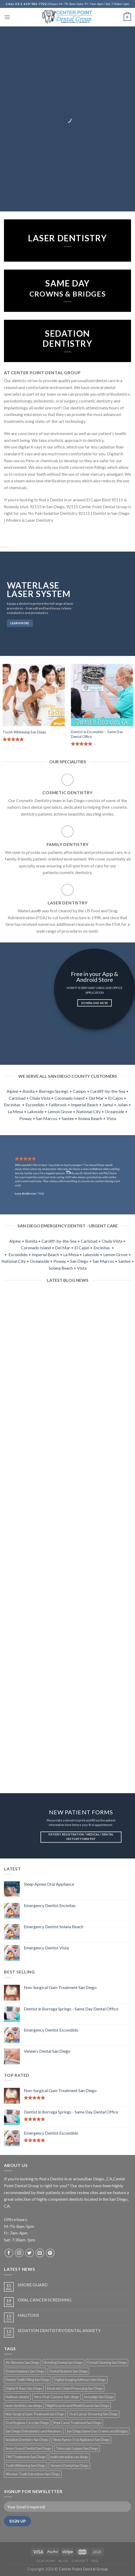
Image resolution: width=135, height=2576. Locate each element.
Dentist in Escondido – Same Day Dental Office (97, 734)
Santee (68, 1118)
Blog (63, 2561)
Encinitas (12, 1104)
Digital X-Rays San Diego (24, 2388)
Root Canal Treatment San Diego (77, 2423)
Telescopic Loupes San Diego (77, 2448)
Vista (111, 1118)
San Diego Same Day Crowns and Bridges (97, 2431)
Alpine (12, 1091)
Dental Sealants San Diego (68, 2371)
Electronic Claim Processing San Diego (75, 2388)
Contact (80, 2561)
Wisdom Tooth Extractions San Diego (33, 2474)
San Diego (79, 1261)
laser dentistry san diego (24, 2405)
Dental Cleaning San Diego (107, 2362)
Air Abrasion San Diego (22, 2362)
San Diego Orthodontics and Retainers (34, 2431)
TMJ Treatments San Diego (26, 2457)
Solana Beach (90, 1118)
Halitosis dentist (17, 2397)
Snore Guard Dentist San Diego (28, 2448)
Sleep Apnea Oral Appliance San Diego (81, 2440)
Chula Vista (40, 1097)
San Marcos (46, 1118)
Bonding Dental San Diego (63, 2362)
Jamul (107, 1104)
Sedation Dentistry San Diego (27, 2440)
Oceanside (114, 1111)
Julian (122, 1104)
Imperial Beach (84, 1104)
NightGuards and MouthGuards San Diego (78, 2405)
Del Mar (96, 1097)
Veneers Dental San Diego (69, 2465)
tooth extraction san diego (69, 2457)
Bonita (28, 1091)
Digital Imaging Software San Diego (80, 2380)
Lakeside (35, 1111)
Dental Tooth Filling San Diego (28, 2380)
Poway (25, 1118)
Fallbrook (58, 1104)
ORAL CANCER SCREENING (44, 2299)
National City (88, 1111)
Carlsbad (17, 1097)
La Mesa (15, 1111)
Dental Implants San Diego (25, 2371)
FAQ (95, 2561)
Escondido (34, 1104)
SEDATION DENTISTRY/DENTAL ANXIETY (59, 2330)
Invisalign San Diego (99, 2397)
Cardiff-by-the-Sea (107, 1091)
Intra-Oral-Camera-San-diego (56, 2397)
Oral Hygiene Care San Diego (27, 2423)
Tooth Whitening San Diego (24, 732)
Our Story (46, 2561)
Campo (79, 1091)
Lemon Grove (60, 1111)
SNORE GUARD (33, 2284)
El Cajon (115, 1097)
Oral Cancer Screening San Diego (93, 2414)
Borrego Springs (54, 1091)
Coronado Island (69, 1097)
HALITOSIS (28, 2315)
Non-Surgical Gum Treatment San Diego (35, 2414)
